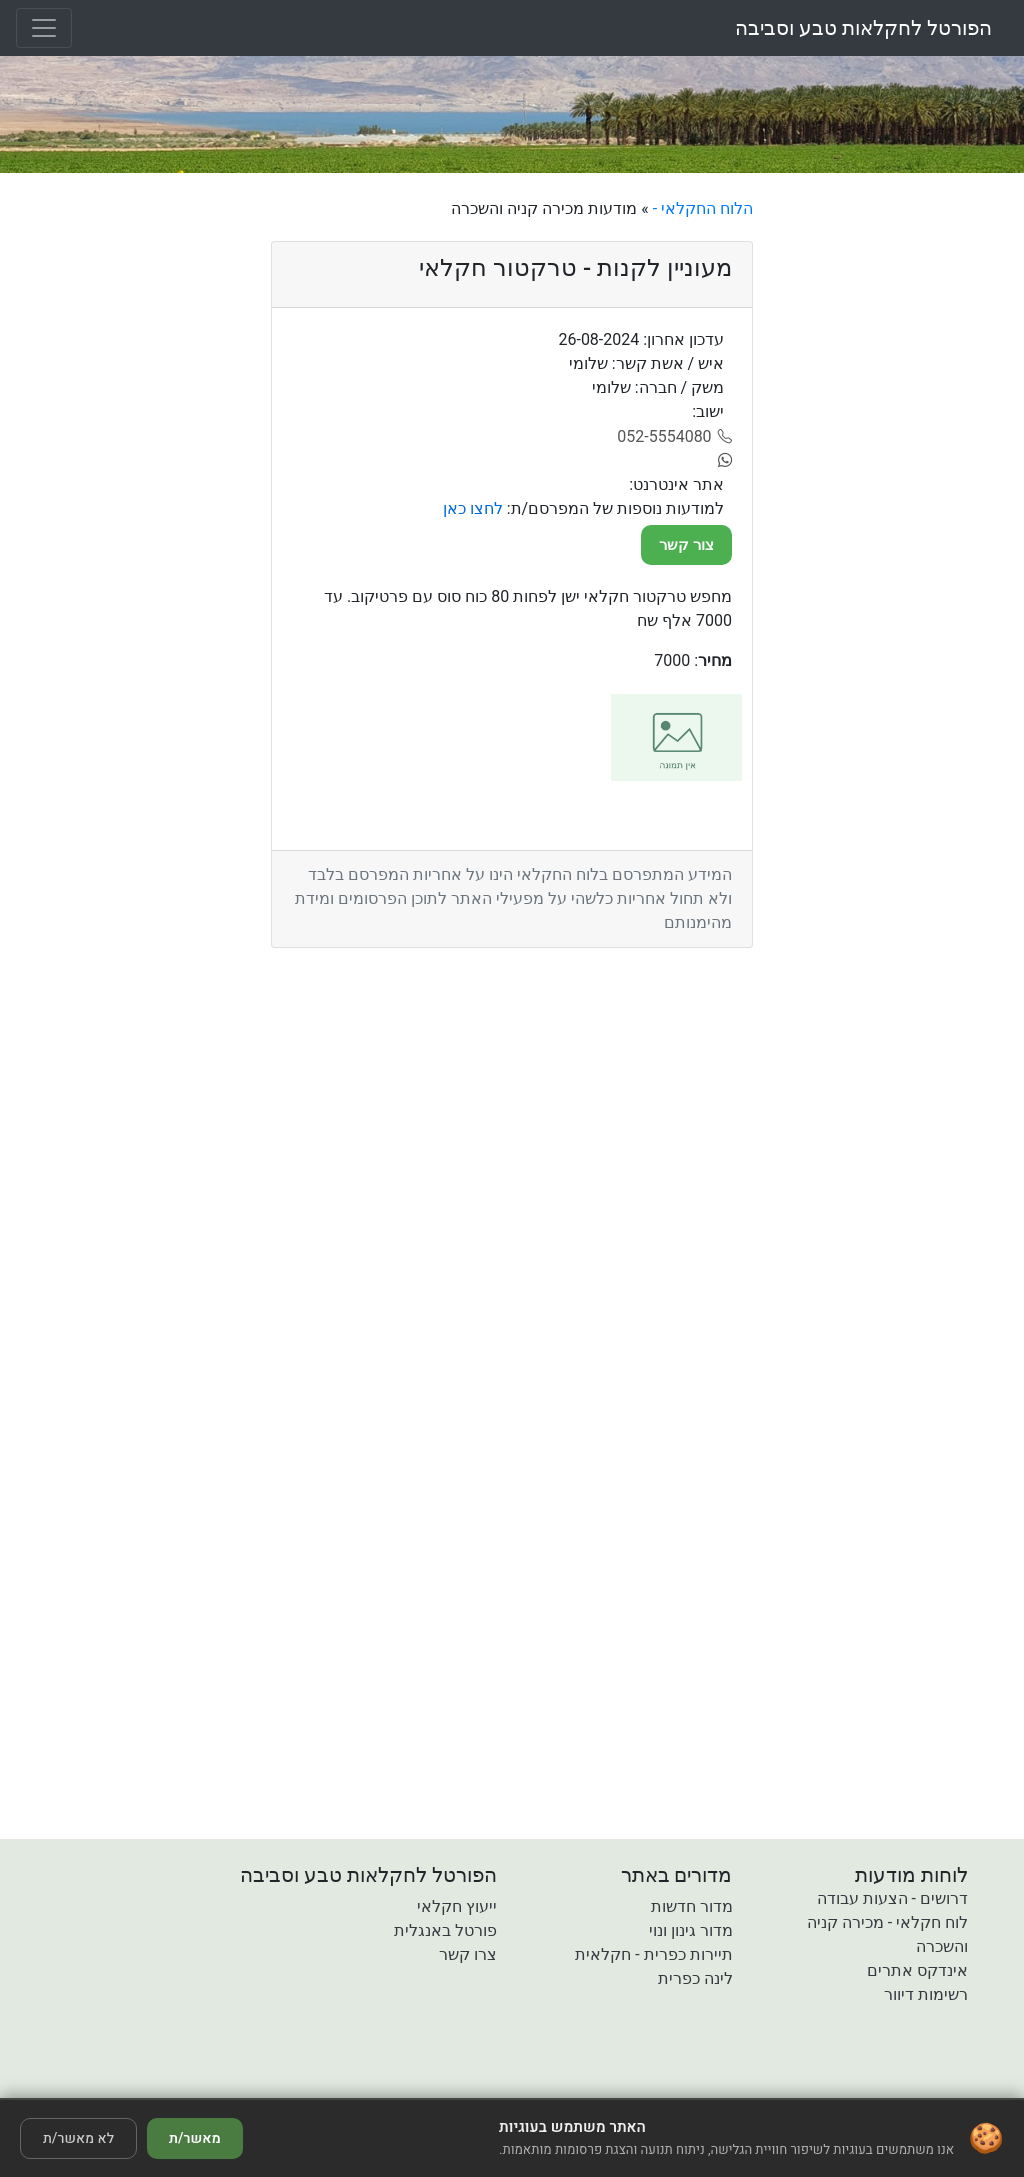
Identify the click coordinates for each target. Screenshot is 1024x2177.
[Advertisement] (896, 497)
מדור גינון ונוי (691, 1930)
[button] (397, 2084)
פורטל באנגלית (445, 1930)
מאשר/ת (195, 2138)
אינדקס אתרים (917, 1970)
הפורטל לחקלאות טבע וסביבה (863, 28)
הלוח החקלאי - (701, 208)
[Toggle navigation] (44, 28)
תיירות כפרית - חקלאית (653, 1954)
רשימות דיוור (926, 1994)
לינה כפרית (695, 1978)
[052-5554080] (674, 437)
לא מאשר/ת (78, 2138)
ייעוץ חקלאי (457, 1906)
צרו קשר (468, 1954)
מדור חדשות (692, 1906)
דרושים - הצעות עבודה (892, 1898)
